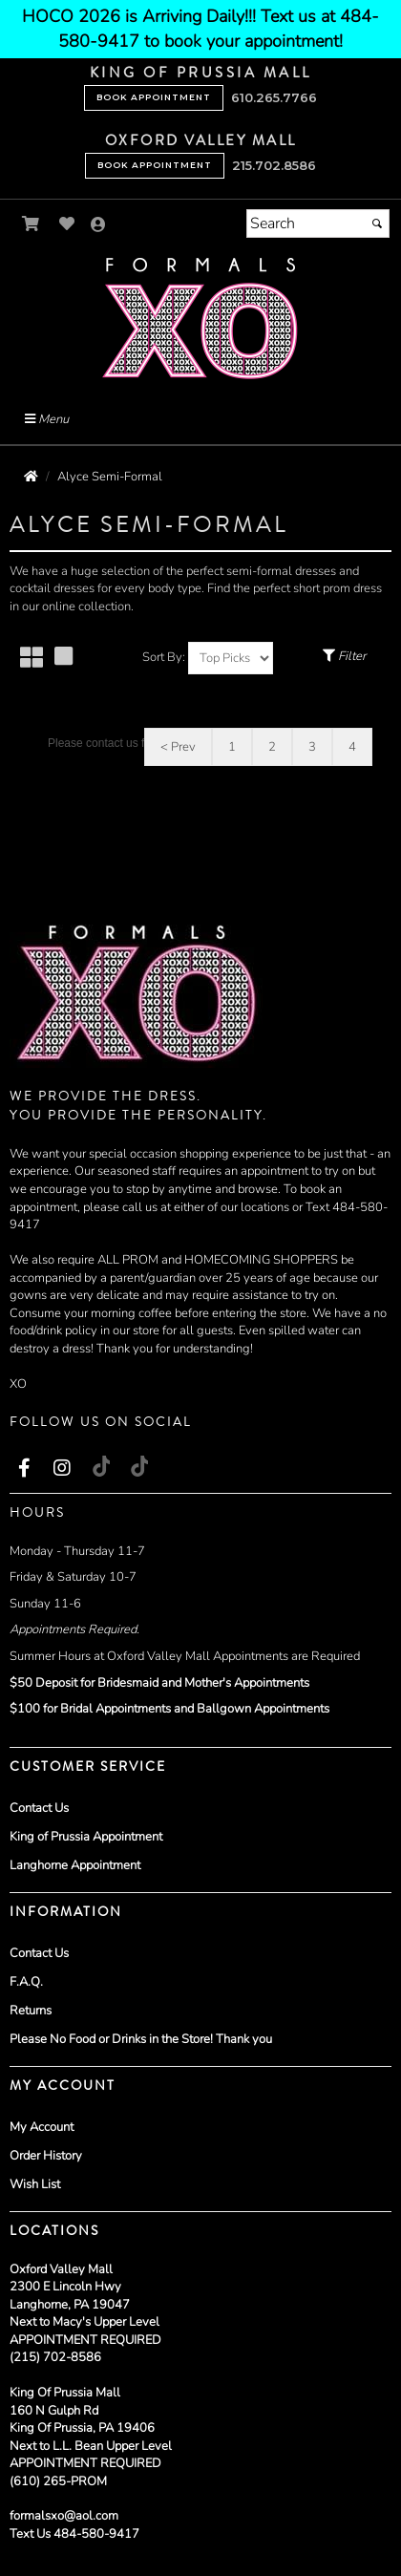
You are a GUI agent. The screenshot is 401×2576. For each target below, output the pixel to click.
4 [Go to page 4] (352, 747)
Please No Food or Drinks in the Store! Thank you (141, 2039)
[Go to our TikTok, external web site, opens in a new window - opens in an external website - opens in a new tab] (100, 1466)
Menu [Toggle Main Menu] (47, 419)
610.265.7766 (274, 97)
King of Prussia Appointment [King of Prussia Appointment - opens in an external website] (86, 1836)
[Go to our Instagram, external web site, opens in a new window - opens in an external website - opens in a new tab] (62, 1469)
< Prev (178, 747)
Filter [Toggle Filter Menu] (344, 656)
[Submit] (377, 223)
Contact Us (39, 1808)
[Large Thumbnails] (63, 657)
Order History (46, 2155)
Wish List (35, 2184)
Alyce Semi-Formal (109, 476)
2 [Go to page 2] (272, 747)
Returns (31, 2010)
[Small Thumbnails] (31, 658)
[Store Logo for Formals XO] (200, 318)
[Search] (318, 223)
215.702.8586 (274, 165)
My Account (42, 2127)
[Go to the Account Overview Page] (98, 226)
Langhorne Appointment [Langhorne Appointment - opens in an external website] (75, 1865)
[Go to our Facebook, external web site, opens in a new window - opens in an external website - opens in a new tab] (24, 1469)
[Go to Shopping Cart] (31, 224)
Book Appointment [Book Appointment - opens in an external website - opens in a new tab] (153, 97)
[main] (200, 700)
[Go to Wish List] (67, 224)
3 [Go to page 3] (312, 747)
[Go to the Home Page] (31, 476)
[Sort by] (230, 658)
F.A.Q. (26, 1982)
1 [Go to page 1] (232, 747)
